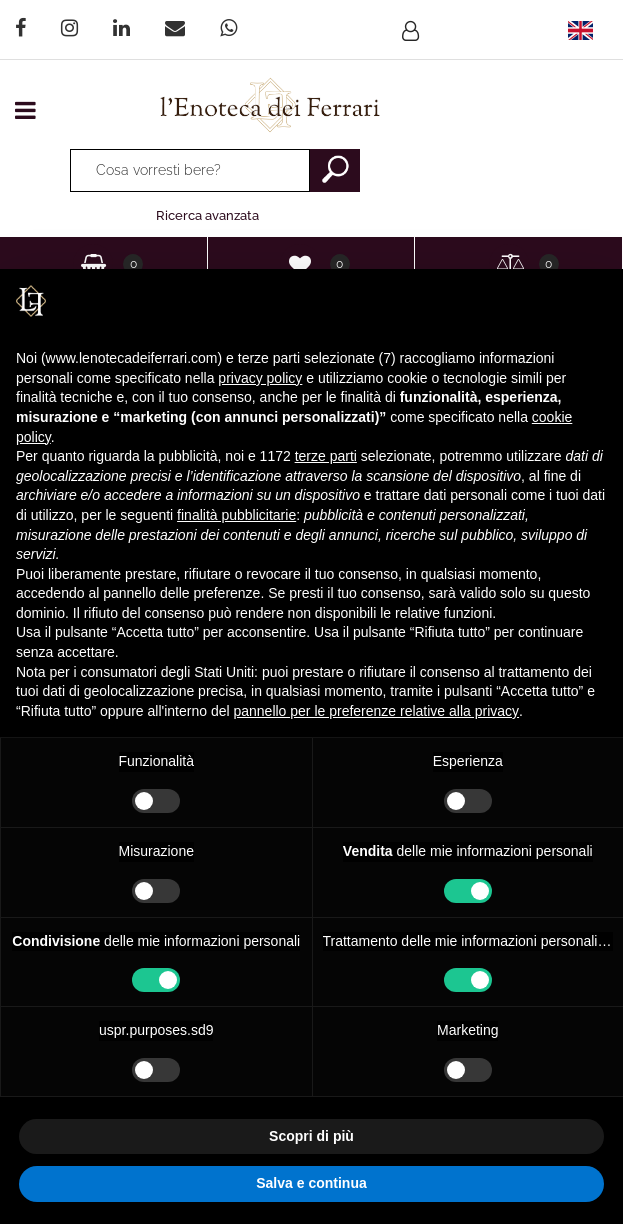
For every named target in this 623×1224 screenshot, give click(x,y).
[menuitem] (580, 29)
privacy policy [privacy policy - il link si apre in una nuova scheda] (260, 378)
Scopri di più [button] (311, 1136)
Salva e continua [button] (311, 1183)
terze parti (326, 456)
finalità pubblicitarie (236, 515)
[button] (335, 170)
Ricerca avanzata (207, 215)
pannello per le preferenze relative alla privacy (376, 711)
